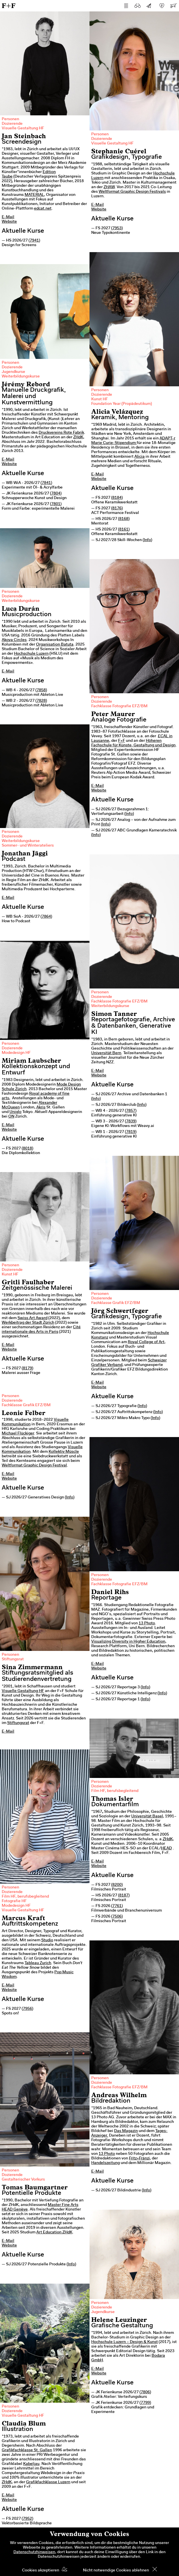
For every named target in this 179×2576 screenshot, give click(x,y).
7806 (145, 2392)
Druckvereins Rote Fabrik (61, 433)
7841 (46, 483)
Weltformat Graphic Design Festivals (132, 192)
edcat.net (42, 209)
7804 (55, 494)
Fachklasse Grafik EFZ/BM (115, 1303)
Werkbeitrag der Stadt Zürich (28, 1323)
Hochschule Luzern (31, 654)
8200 (117, 1885)
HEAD (166, 1848)
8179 (27, 1369)
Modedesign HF (16, 1053)
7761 (117, 1906)
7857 (130, 1111)
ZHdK (78, 437)
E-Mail (8, 217)
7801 (55, 504)
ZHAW (109, 187)
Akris (40, 1108)
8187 (123, 1896)
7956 (27, 2009)
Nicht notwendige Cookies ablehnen (116, 2571)
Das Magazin (126, 2131)
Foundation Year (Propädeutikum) (121, 404)
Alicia (139, 457)
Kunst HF (99, 399)
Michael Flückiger (18, 1434)
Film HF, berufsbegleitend (114, 1791)
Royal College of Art (146, 1342)
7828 (41, 701)
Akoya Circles (14, 640)
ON (11, 1117)
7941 (34, 241)
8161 (123, 530)
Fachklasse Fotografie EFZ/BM (119, 706)
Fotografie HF (14, 1901)
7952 (27, 2519)
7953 (117, 228)
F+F (8, 5)
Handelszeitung (105, 2163)
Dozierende (12, 124)
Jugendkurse (13, 372)
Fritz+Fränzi (139, 2159)
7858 (41, 690)
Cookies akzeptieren (40, 2571)
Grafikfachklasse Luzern (48, 2482)
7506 (117, 1917)
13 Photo (147, 1623)
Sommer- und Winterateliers (28, 846)
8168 (123, 519)
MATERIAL (34, 195)
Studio (47, 1940)
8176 (117, 509)
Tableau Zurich (38, 1963)
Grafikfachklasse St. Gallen (27, 2450)
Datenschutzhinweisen (34, 2552)
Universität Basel (147, 1817)
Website (9, 222)
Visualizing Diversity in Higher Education (128, 1642)
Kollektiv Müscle (64, 1452)
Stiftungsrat (13, 1659)
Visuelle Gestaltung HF (23, 128)
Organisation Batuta (54, 645)
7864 (46, 917)
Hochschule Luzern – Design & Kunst (124, 2342)
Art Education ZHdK (54, 2233)
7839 (130, 1122)
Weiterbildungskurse (21, 377)
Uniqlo (15, 1112)
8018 (27, 1149)
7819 (130, 1132)
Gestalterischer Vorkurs (23, 2180)
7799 (145, 2403)
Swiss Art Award (32, 1318)
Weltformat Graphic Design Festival (34, 1466)
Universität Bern (106, 1053)
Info (147, 540)
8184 (117, 498)
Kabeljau (31, 2464)
